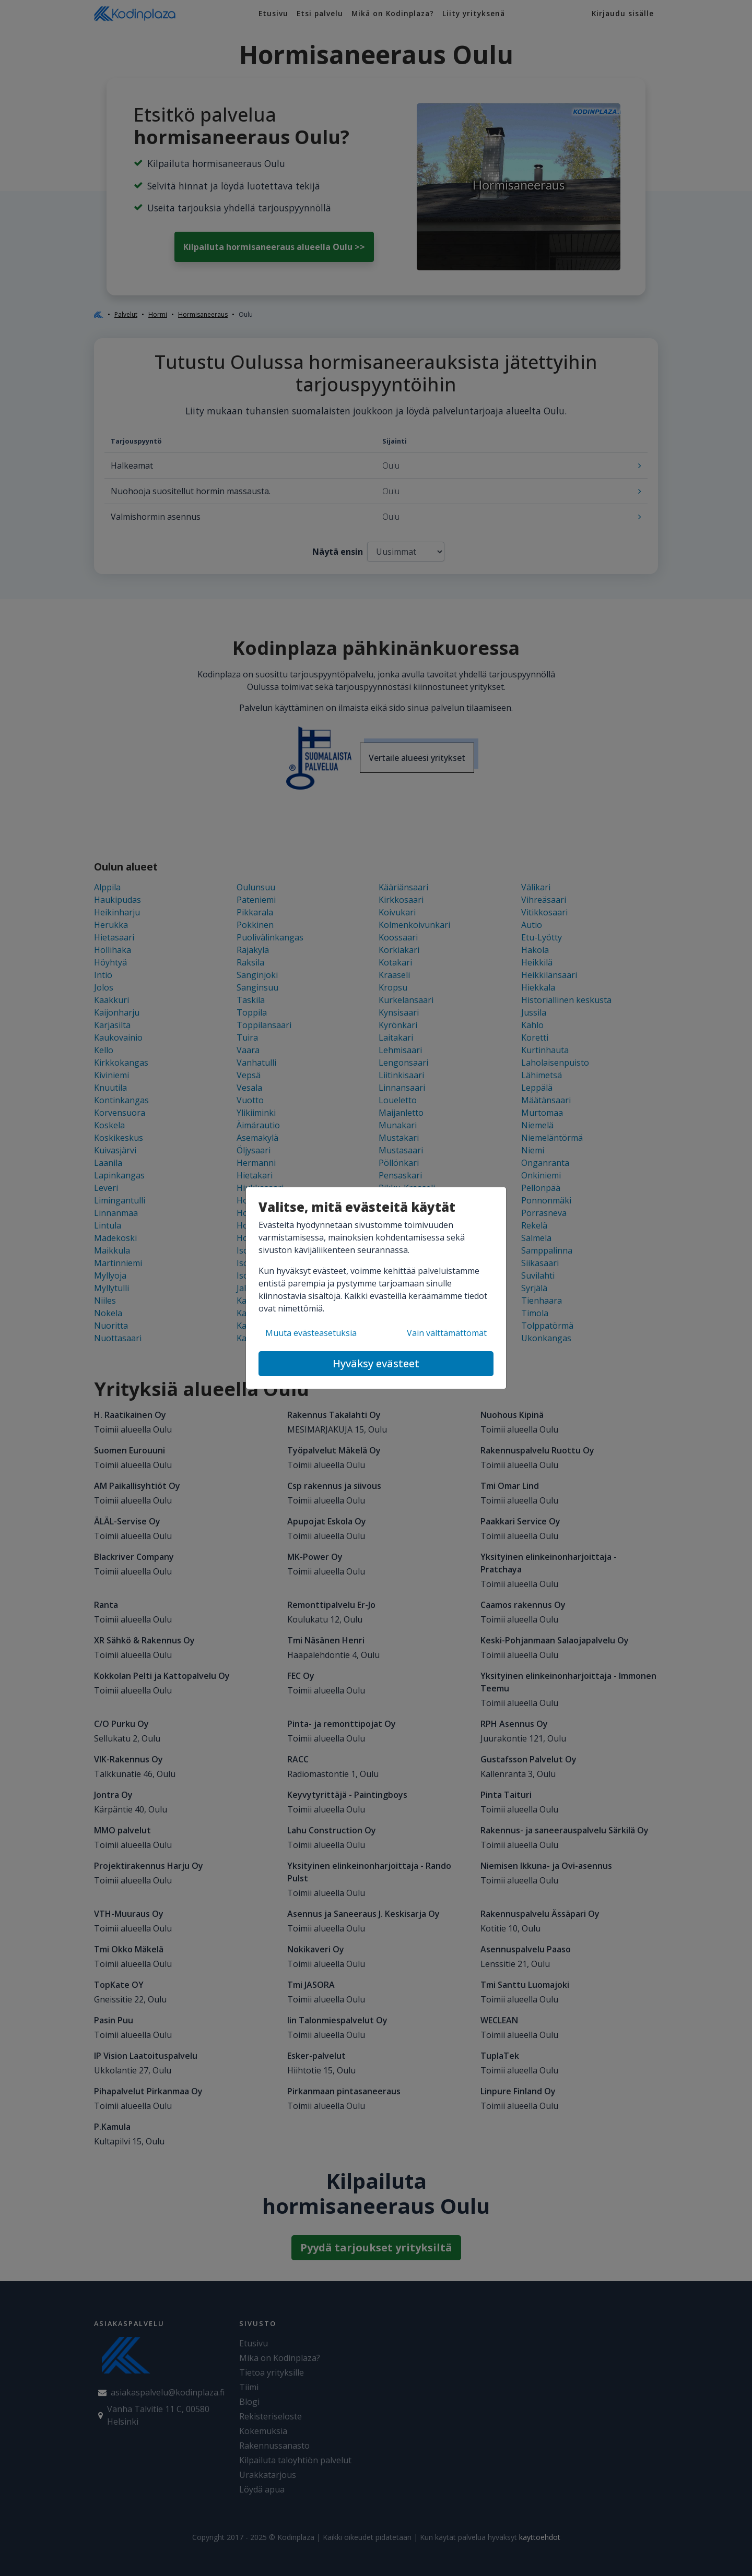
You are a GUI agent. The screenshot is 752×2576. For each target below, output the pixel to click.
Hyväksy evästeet (376, 1363)
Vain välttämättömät (447, 1333)
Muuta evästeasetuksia (311, 1333)
